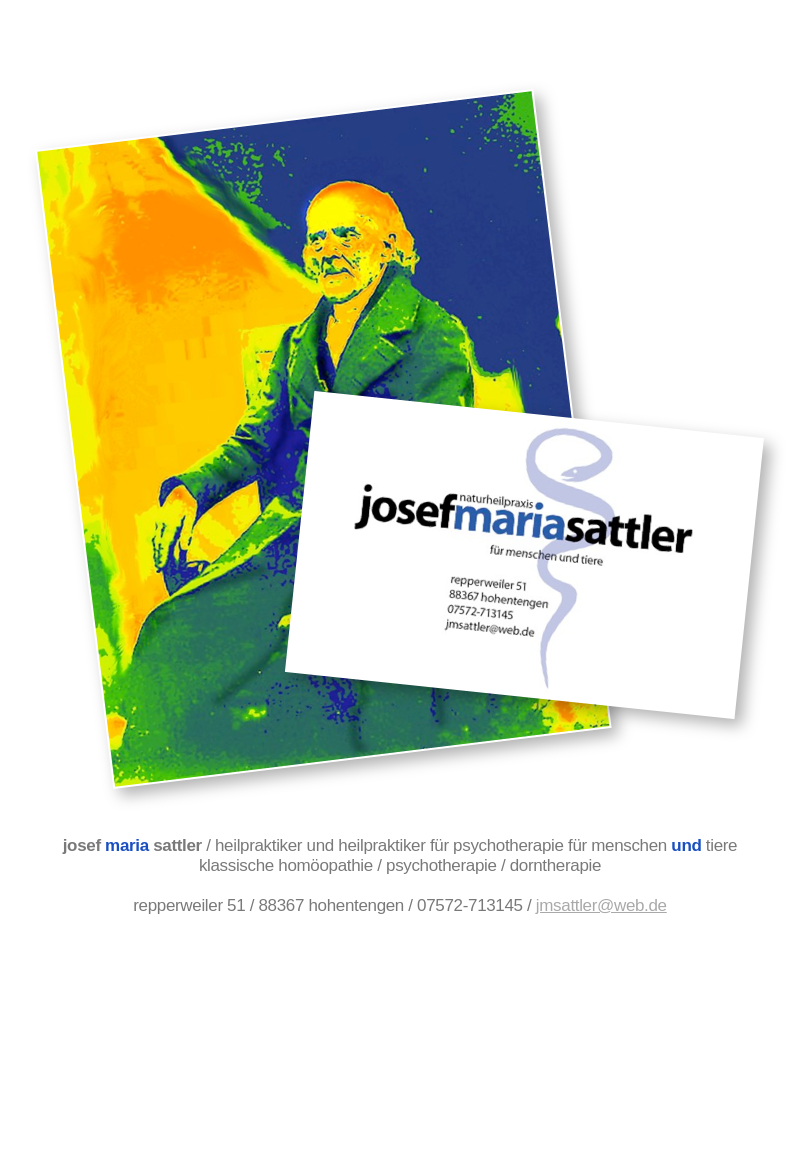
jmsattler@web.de (601, 905)
